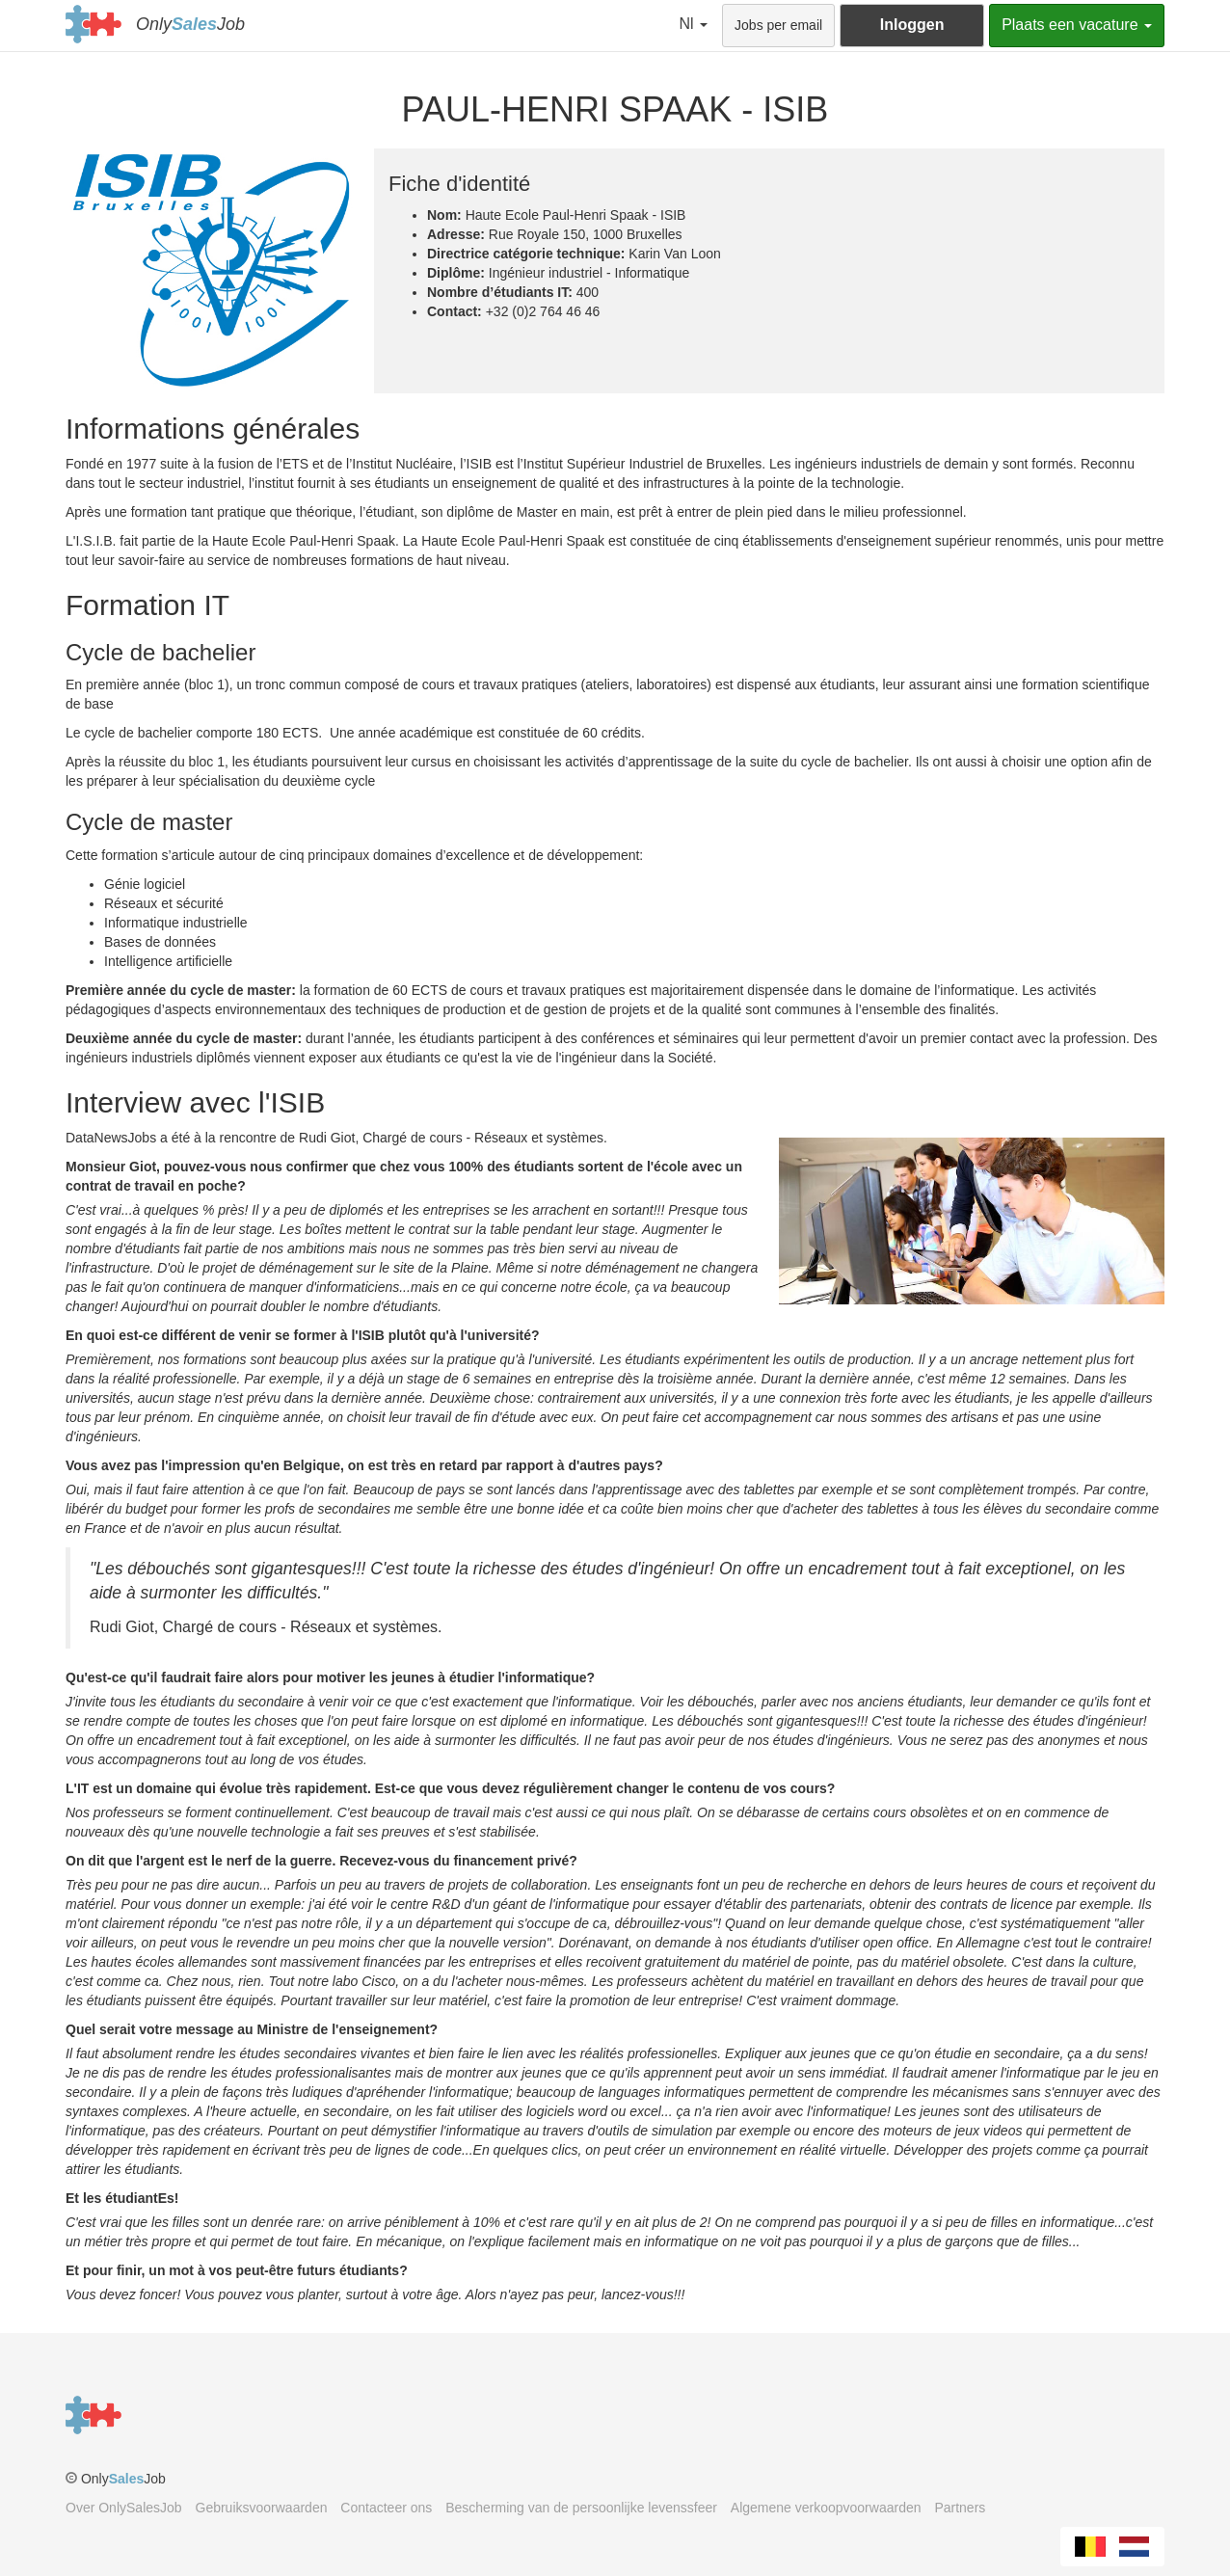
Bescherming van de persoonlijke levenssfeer (581, 2507)
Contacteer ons (386, 2507)
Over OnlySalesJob (124, 2507)
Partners (959, 2507)
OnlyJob (190, 24)
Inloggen (912, 24)
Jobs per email (778, 25)
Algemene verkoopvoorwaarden (826, 2507)
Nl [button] (694, 23)
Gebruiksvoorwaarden (262, 2507)
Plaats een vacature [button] (1077, 24)
